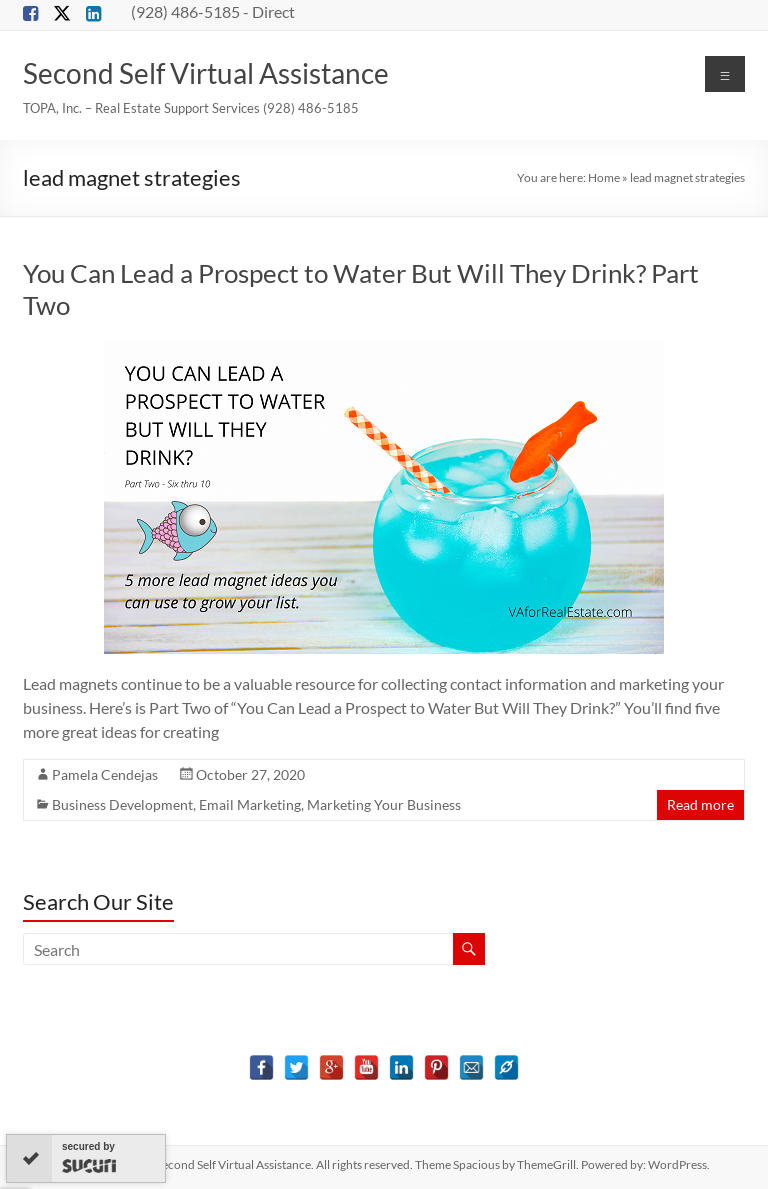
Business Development (122, 804)
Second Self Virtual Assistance (206, 73)
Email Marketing (250, 804)
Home (604, 177)
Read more (700, 804)
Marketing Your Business (384, 804)
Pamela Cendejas (105, 774)
